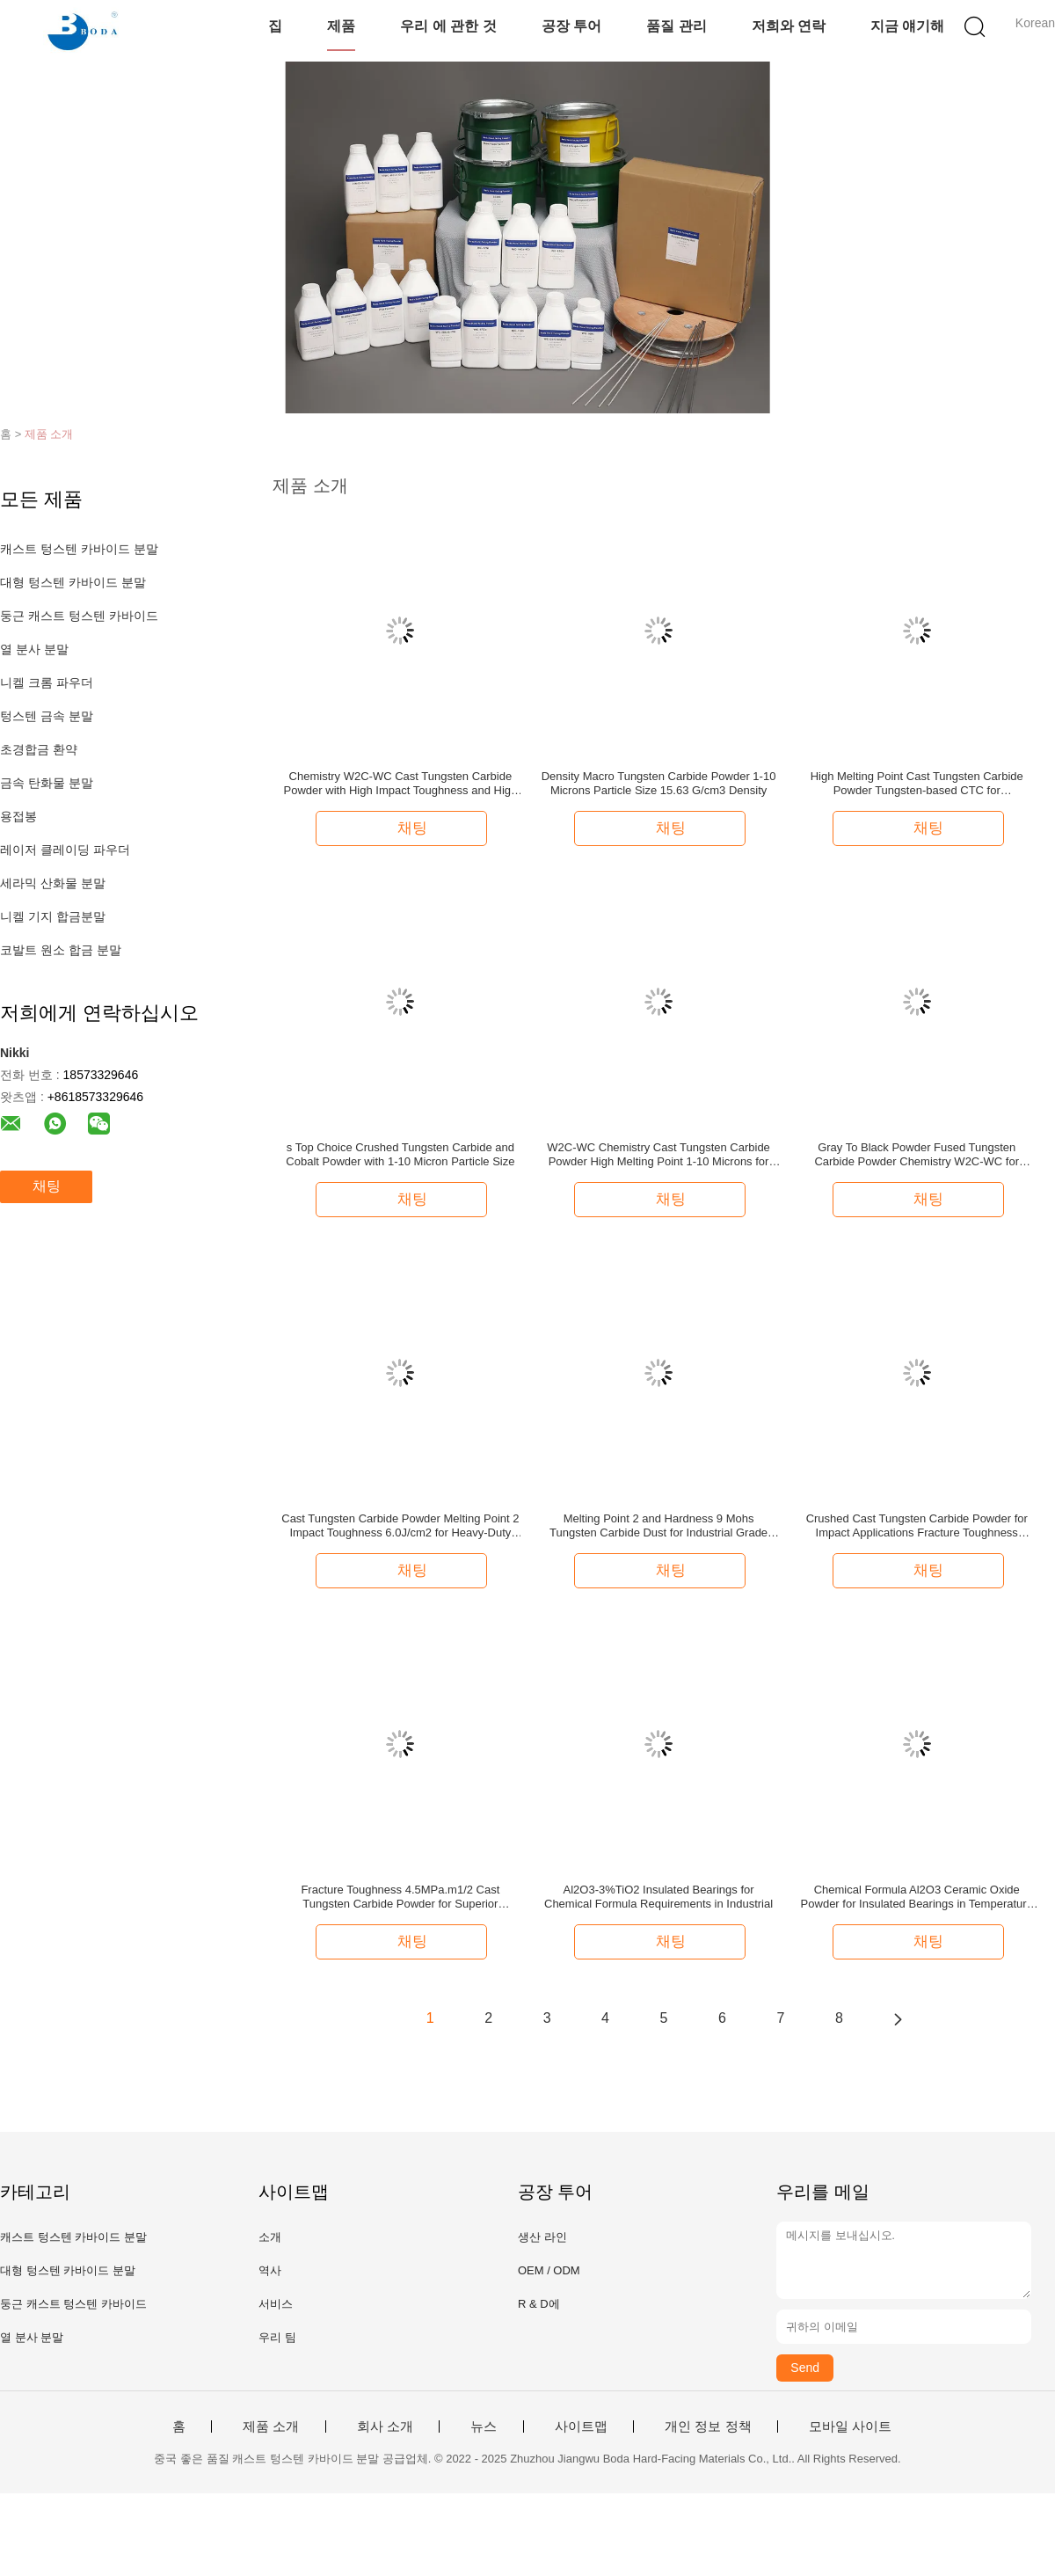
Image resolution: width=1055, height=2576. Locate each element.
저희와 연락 (789, 25)
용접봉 (18, 816)
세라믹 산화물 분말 (53, 883)
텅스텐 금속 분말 (46, 716)
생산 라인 (542, 2237)
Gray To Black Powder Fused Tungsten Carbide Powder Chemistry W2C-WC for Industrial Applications (916, 1155)
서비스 (275, 2303)
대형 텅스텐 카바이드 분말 (73, 582)
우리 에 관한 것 (448, 25)
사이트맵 (581, 2426)
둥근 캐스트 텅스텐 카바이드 (79, 616)
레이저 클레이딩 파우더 (65, 850)
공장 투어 (571, 25)
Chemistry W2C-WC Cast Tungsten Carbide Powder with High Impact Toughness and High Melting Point (401, 784)
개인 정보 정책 (708, 2426)
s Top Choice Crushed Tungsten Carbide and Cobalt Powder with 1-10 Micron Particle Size (400, 1154)
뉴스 (483, 2426)
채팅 (47, 1186)
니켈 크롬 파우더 (46, 682)
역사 (269, 2270)
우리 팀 (277, 2337)
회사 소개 (385, 2426)
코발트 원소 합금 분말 (60, 950)
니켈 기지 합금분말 (53, 916)
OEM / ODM (549, 2270)
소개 (269, 2237)
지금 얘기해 (907, 25)
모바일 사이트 (850, 2426)
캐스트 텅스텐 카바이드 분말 (79, 549)
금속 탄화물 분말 (46, 783)
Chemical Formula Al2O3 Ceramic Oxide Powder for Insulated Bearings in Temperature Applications (917, 1897)
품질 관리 (676, 25)
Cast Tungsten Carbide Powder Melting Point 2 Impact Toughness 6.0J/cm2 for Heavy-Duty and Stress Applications (400, 1526)
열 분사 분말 (34, 649)
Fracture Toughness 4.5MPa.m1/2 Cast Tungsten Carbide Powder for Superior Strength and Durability (400, 1897)
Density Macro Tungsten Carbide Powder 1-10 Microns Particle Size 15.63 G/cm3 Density (659, 783)
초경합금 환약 (38, 749)
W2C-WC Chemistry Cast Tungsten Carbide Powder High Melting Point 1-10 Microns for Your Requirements (658, 1155)
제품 (341, 25)
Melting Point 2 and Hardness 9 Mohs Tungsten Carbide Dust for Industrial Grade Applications (658, 1526)
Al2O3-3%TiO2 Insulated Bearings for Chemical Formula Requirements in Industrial (658, 1896)
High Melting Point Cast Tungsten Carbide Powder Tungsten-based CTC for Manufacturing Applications (917, 784)
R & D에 (539, 2303)
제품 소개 (49, 434)
